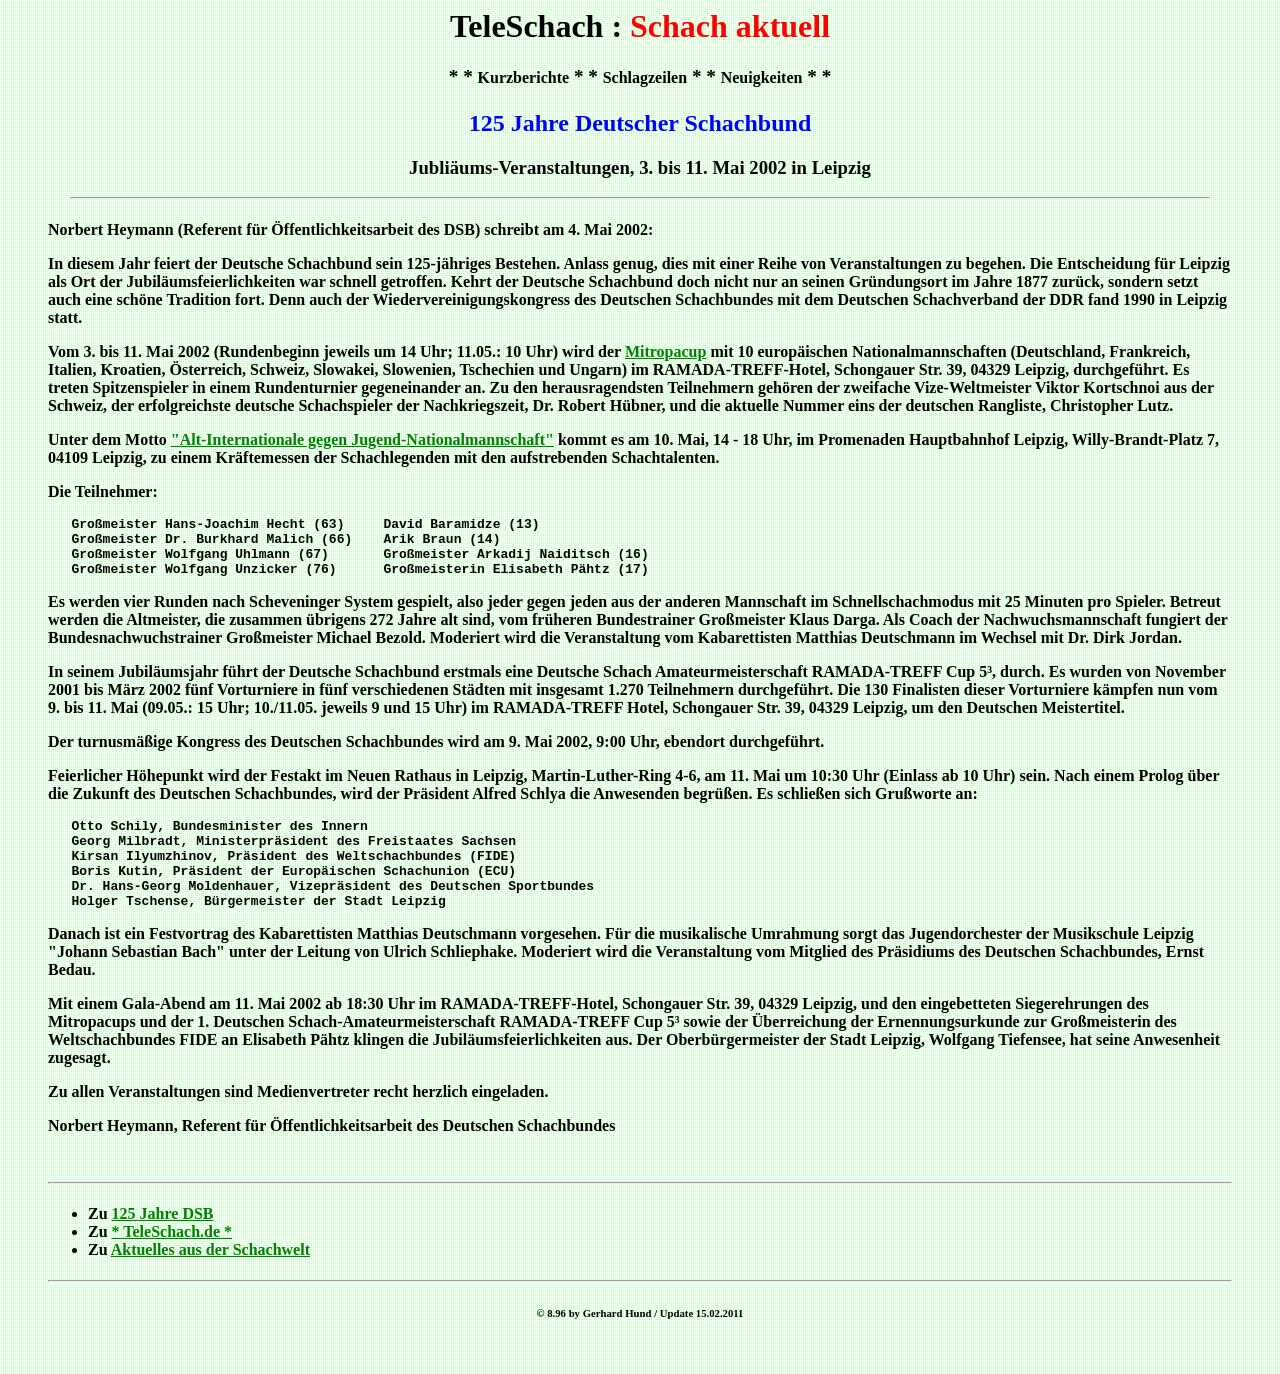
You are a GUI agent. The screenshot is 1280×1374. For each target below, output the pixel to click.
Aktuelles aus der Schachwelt (210, 1279)
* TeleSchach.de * (172, 1261)
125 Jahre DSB (163, 1243)
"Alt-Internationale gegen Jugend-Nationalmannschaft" (362, 439)
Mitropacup (665, 351)
